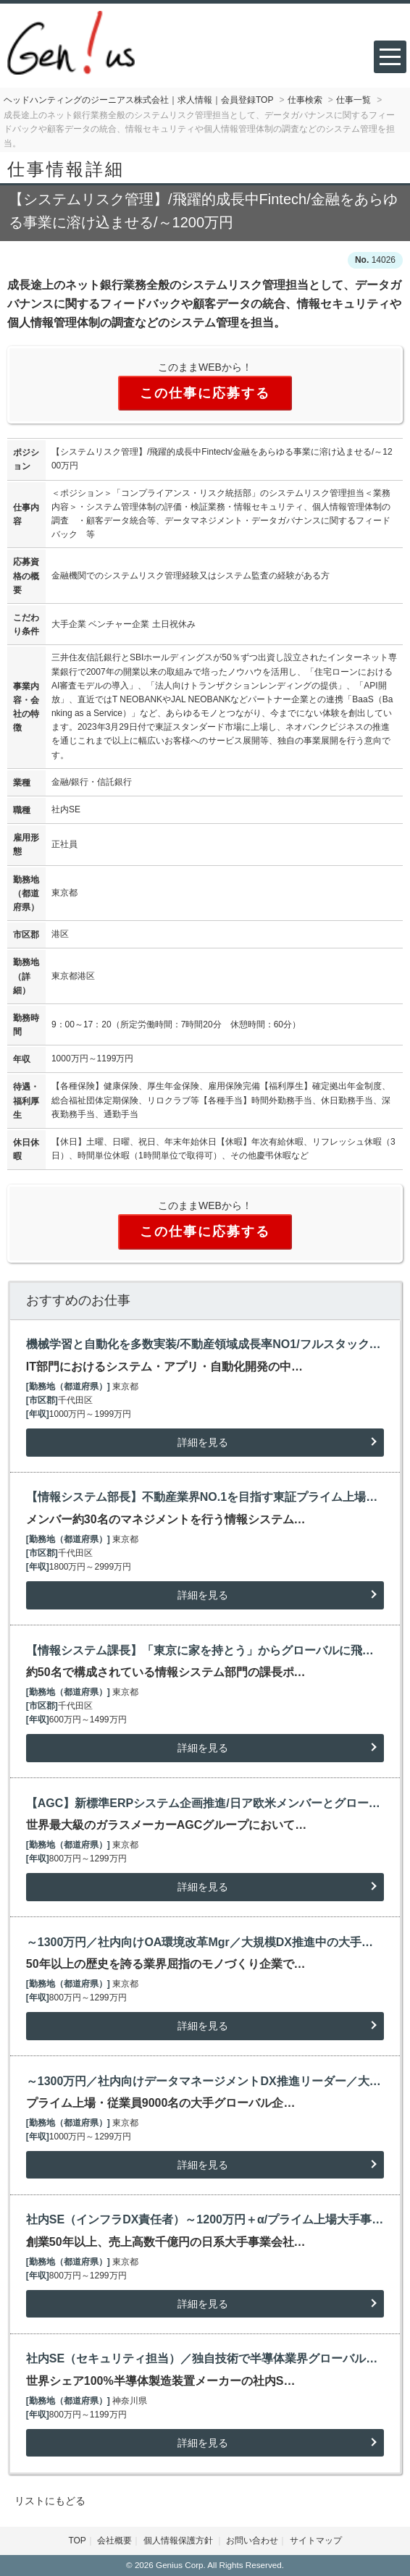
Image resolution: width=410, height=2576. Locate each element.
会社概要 (114, 2540)
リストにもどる (49, 2500)
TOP (76, 2540)
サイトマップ (316, 2540)
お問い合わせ (252, 2540)
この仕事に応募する (205, 393)
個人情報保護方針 (179, 2540)
